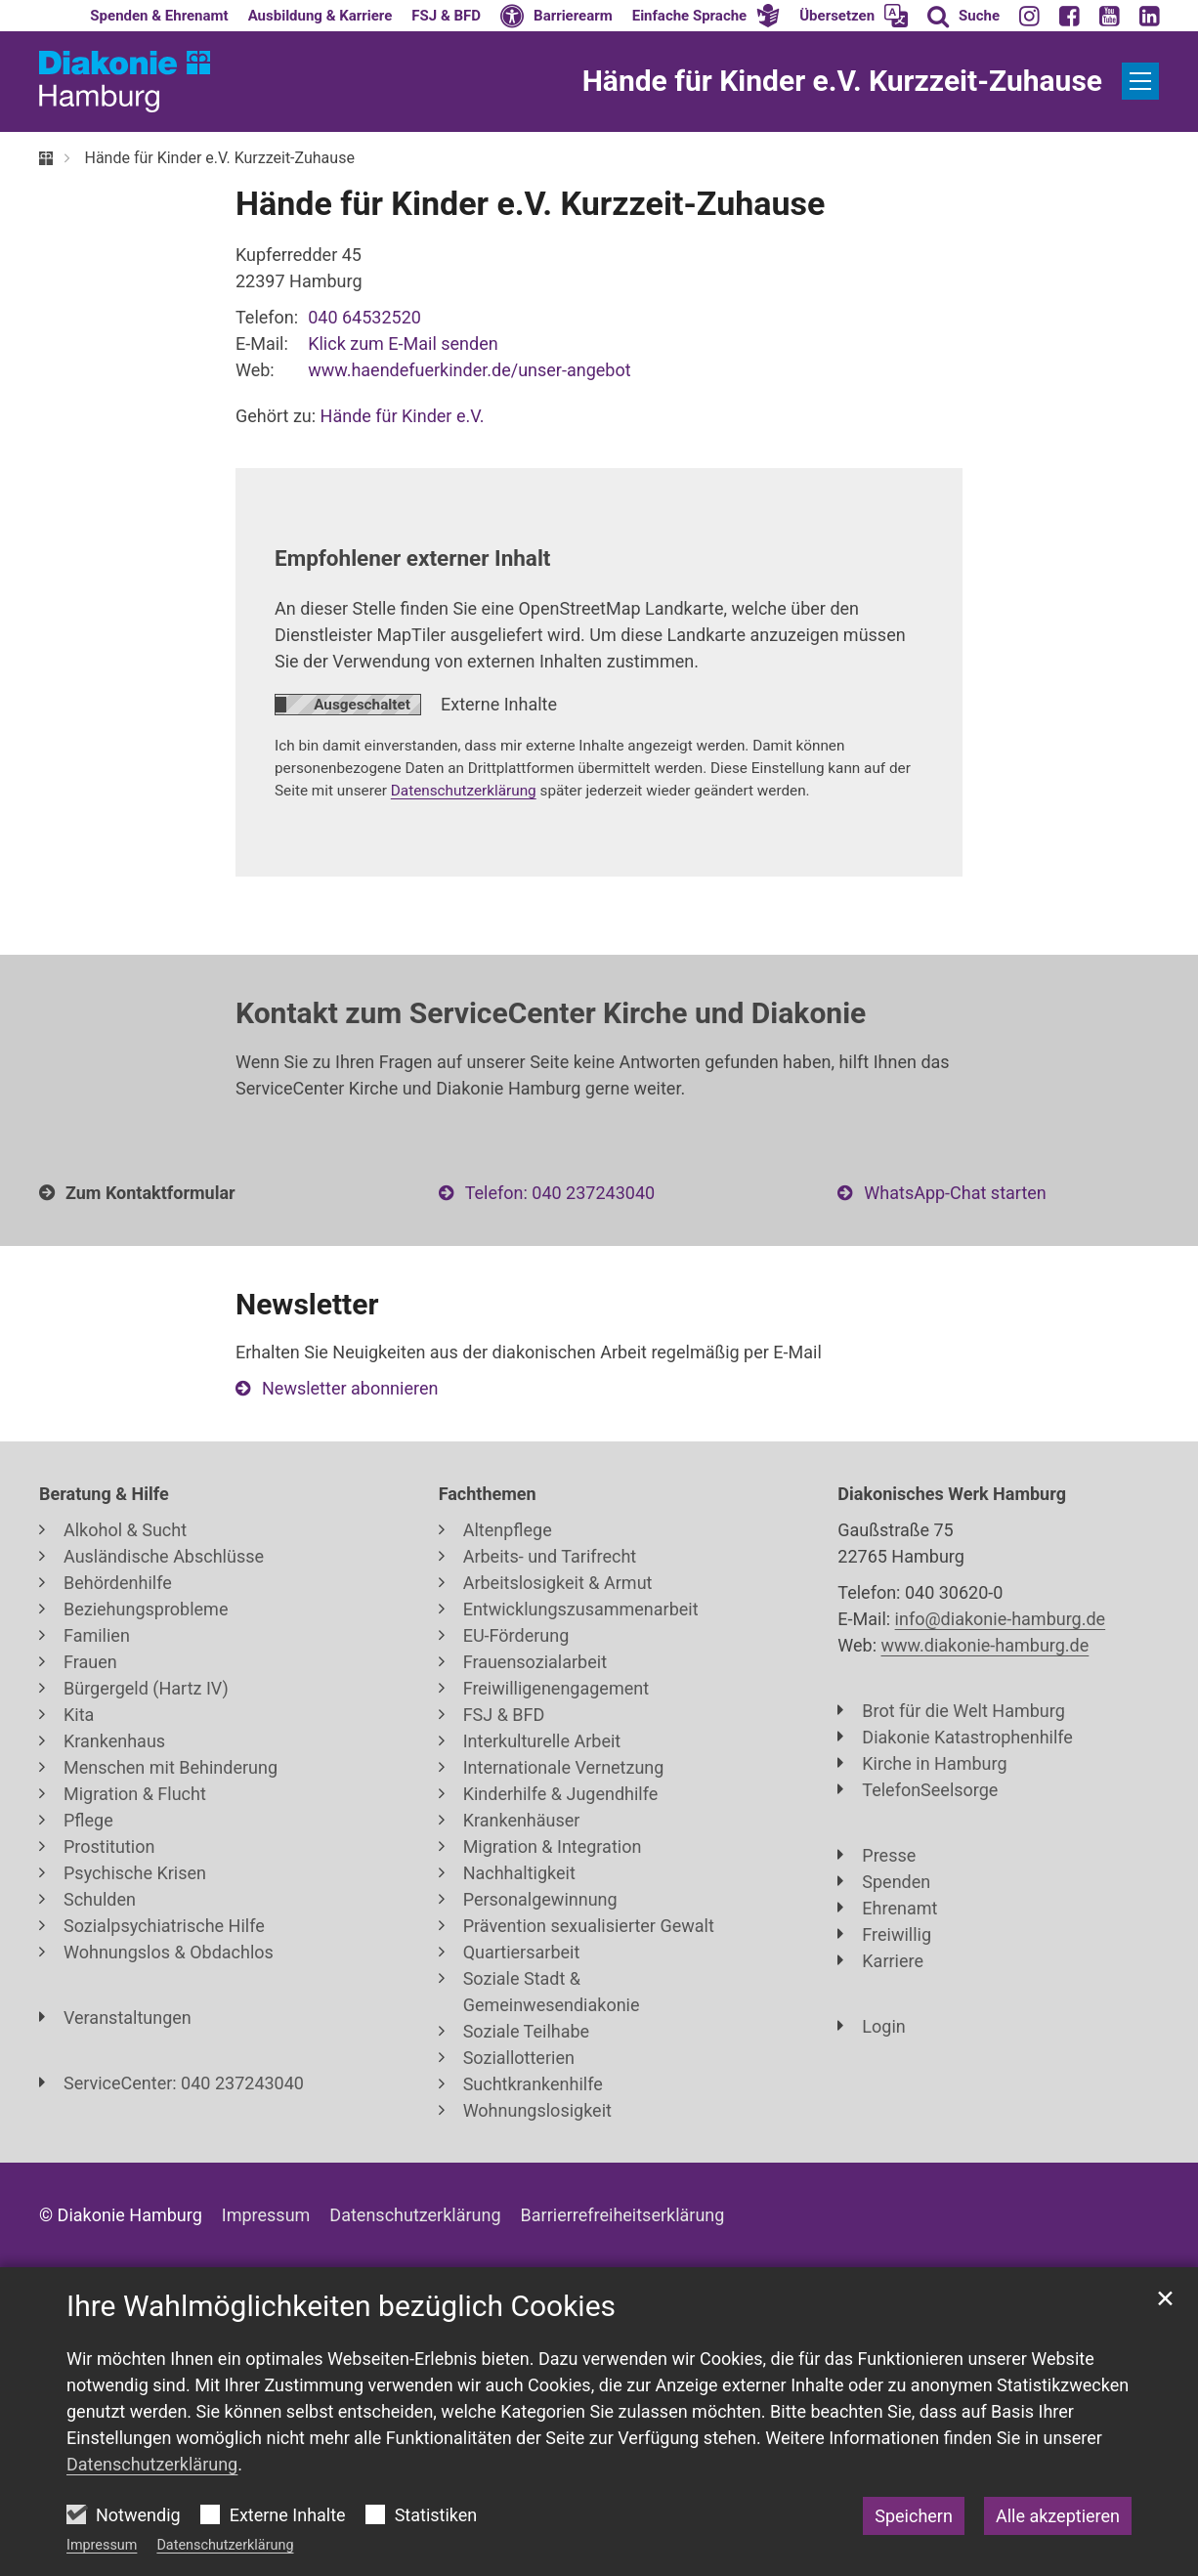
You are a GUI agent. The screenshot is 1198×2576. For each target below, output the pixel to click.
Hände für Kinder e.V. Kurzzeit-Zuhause (219, 158)
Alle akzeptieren (1058, 2516)
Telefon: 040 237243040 (560, 1192)
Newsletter (306, 1304)
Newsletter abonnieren (350, 1388)
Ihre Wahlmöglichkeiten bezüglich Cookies (341, 2306)
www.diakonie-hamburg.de (985, 1645)
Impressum (101, 2545)
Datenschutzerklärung (224, 2545)
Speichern (914, 2516)
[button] (706, 15)
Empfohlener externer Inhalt (412, 558)
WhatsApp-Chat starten (955, 1192)
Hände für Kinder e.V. (403, 416)
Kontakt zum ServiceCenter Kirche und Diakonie (550, 1013)
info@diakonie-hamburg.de (1000, 1619)
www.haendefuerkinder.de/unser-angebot (469, 370)
